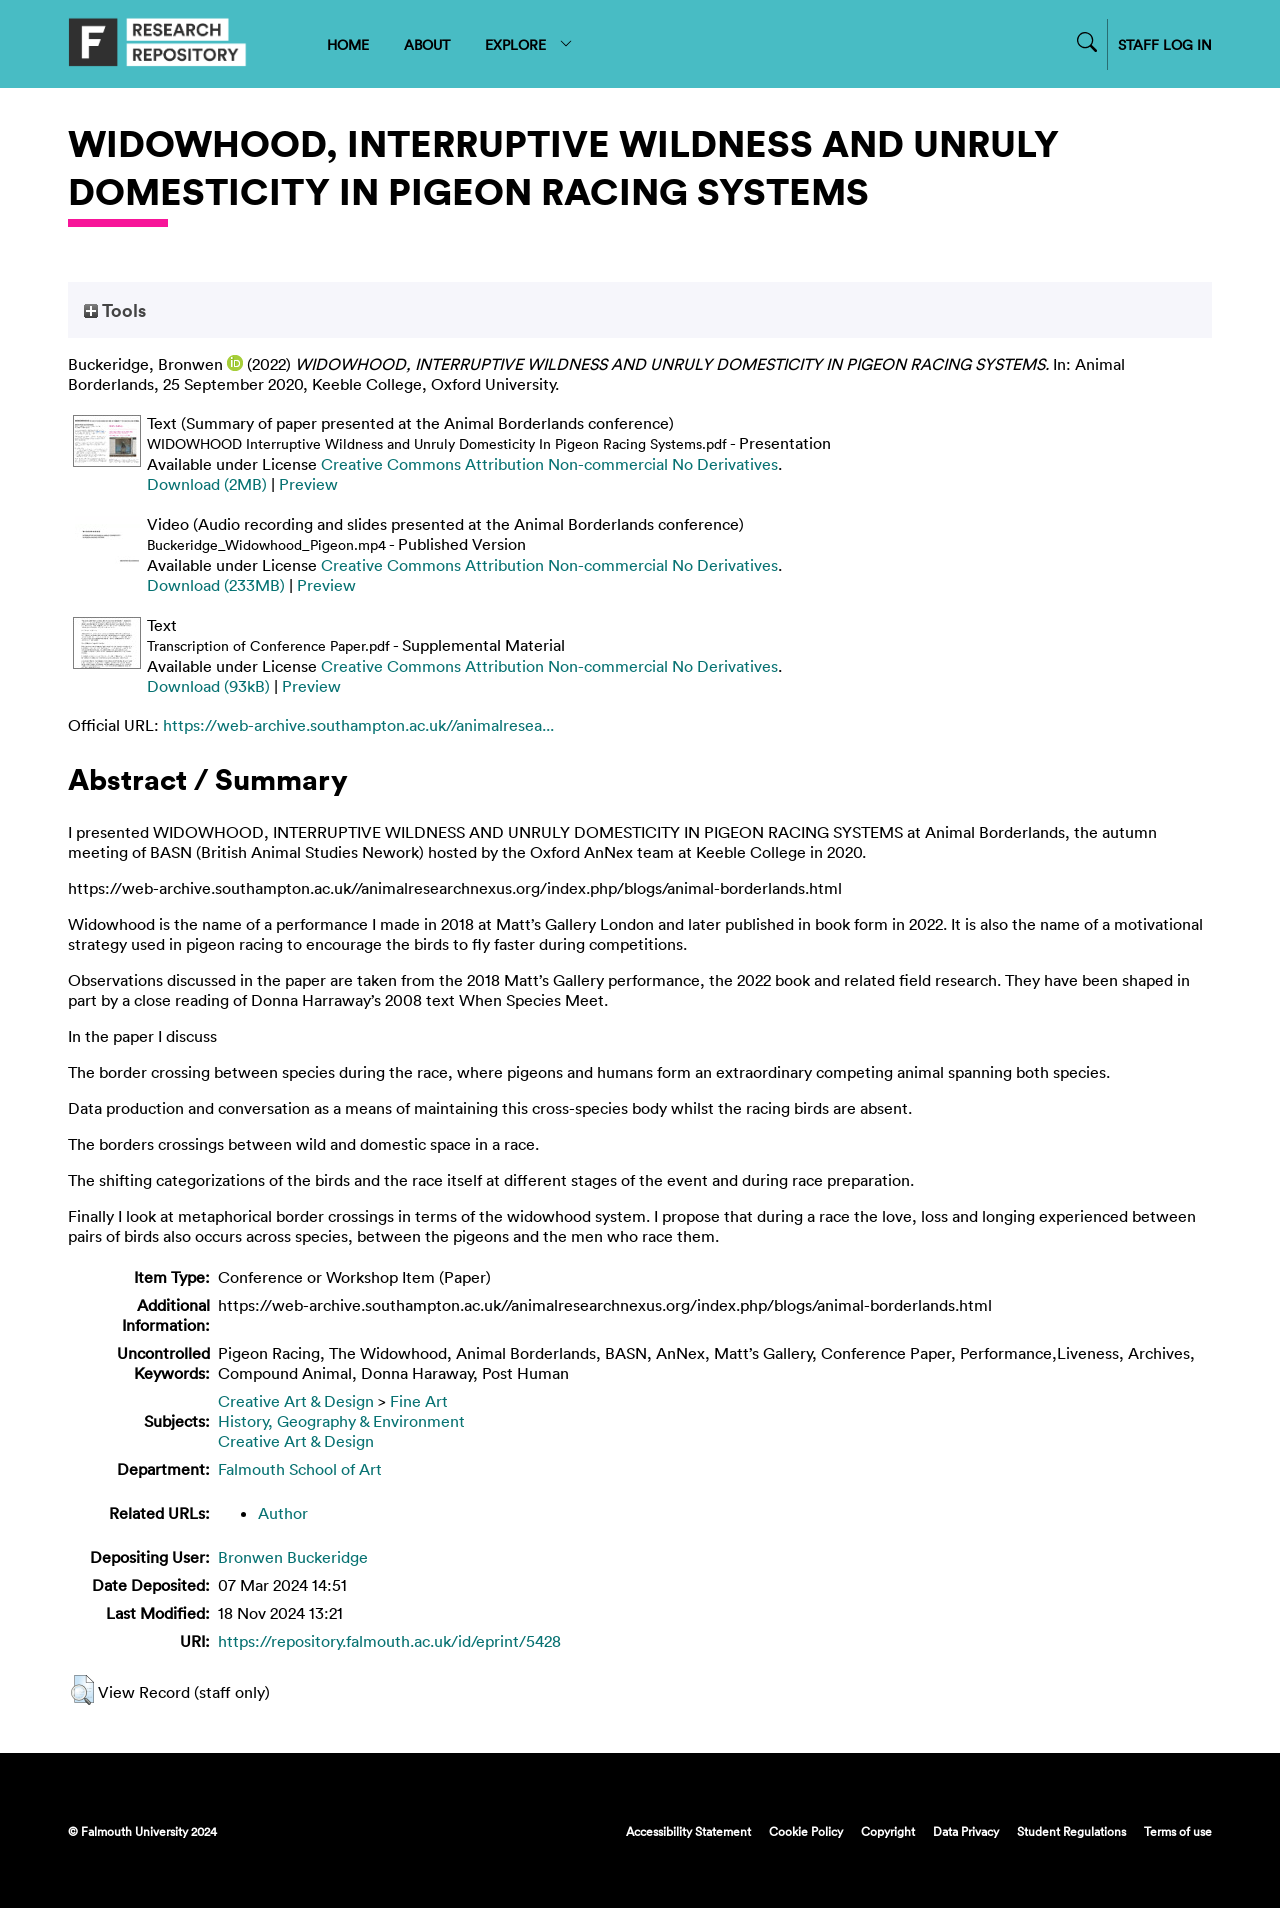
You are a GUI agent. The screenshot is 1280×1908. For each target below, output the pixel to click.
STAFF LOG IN (1165, 44)
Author (283, 1513)
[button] (82, 1690)
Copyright (888, 1831)
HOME (348, 44)
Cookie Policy (806, 1831)
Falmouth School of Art (300, 1469)
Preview (308, 484)
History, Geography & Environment (341, 1421)
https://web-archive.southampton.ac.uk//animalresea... (358, 725)
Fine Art (419, 1401)
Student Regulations (1071, 1831)
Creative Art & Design (296, 1401)
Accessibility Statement (688, 1831)
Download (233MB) (216, 585)
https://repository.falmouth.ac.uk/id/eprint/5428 (389, 1641)
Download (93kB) (208, 686)
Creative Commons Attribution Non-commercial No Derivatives (549, 464)
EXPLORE (529, 44)
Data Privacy (966, 1831)
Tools (115, 310)
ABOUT (427, 44)
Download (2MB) (207, 484)
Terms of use (1178, 1831)
